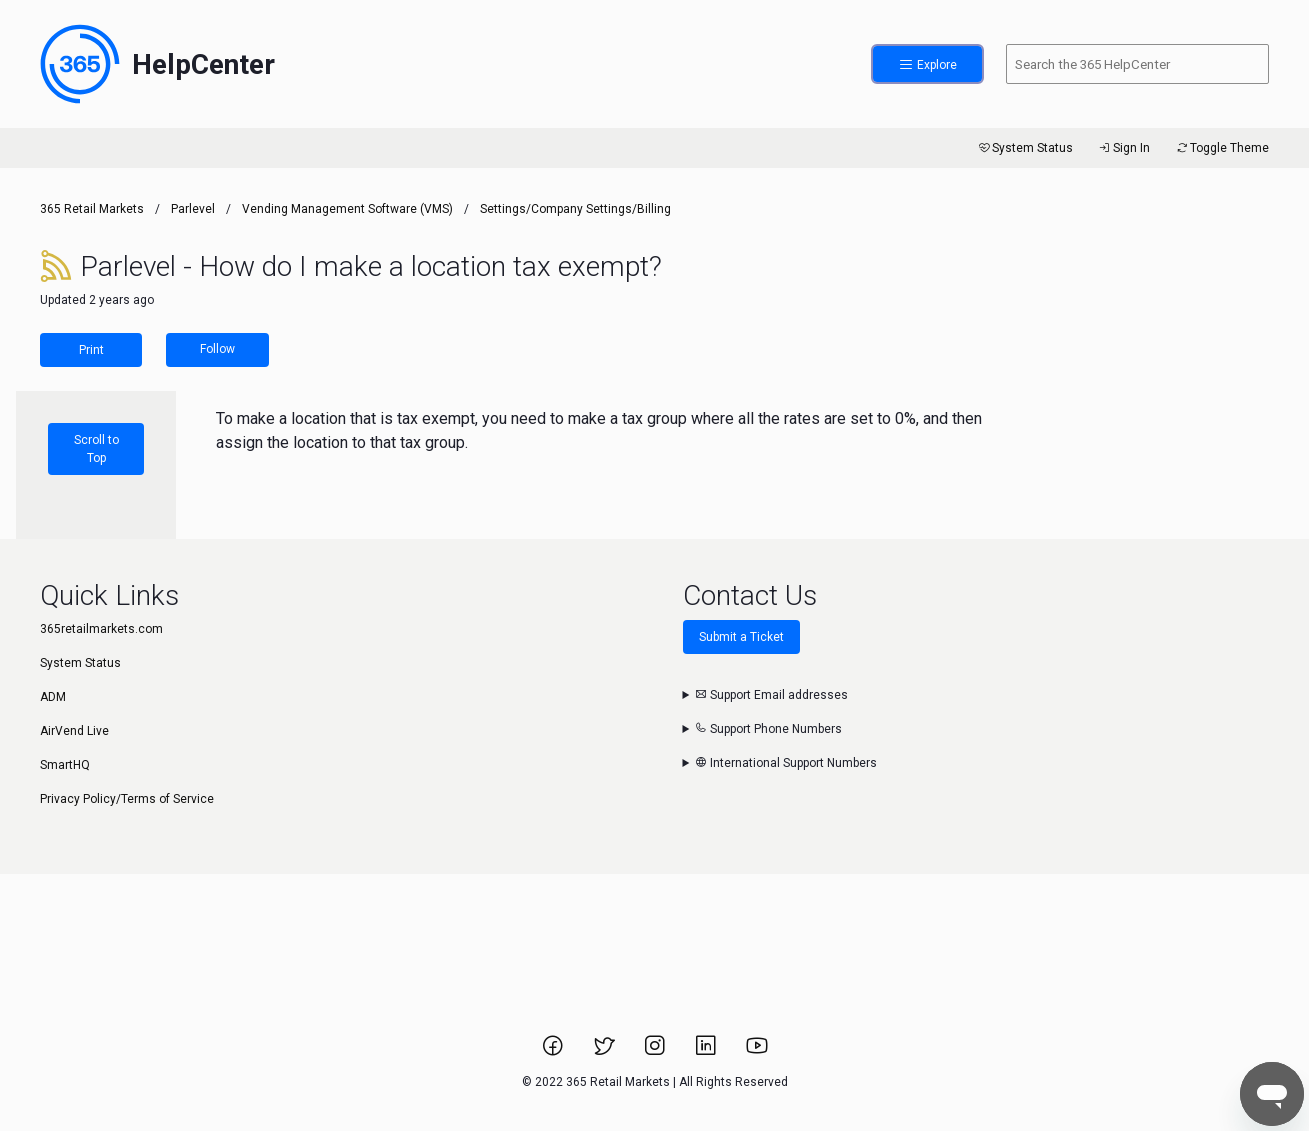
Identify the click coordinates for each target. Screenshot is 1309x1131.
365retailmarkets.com (101, 629)
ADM (53, 697)
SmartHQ (65, 765)
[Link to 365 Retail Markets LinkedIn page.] (707, 1052)
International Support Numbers (786, 763)
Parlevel (193, 209)
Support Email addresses (771, 695)
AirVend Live (74, 731)
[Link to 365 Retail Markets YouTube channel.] (757, 1052)
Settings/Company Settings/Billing (575, 209)
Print (91, 350)
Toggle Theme (1221, 148)
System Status (1024, 148)
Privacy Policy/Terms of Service (127, 799)
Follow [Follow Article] (217, 349)
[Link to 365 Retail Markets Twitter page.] (605, 1052)
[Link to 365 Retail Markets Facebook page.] (554, 1052)
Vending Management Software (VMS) (347, 209)
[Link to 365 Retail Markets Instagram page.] (656, 1052)
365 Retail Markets (92, 209)
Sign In (1123, 148)
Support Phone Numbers (768, 729)
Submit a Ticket (741, 637)
